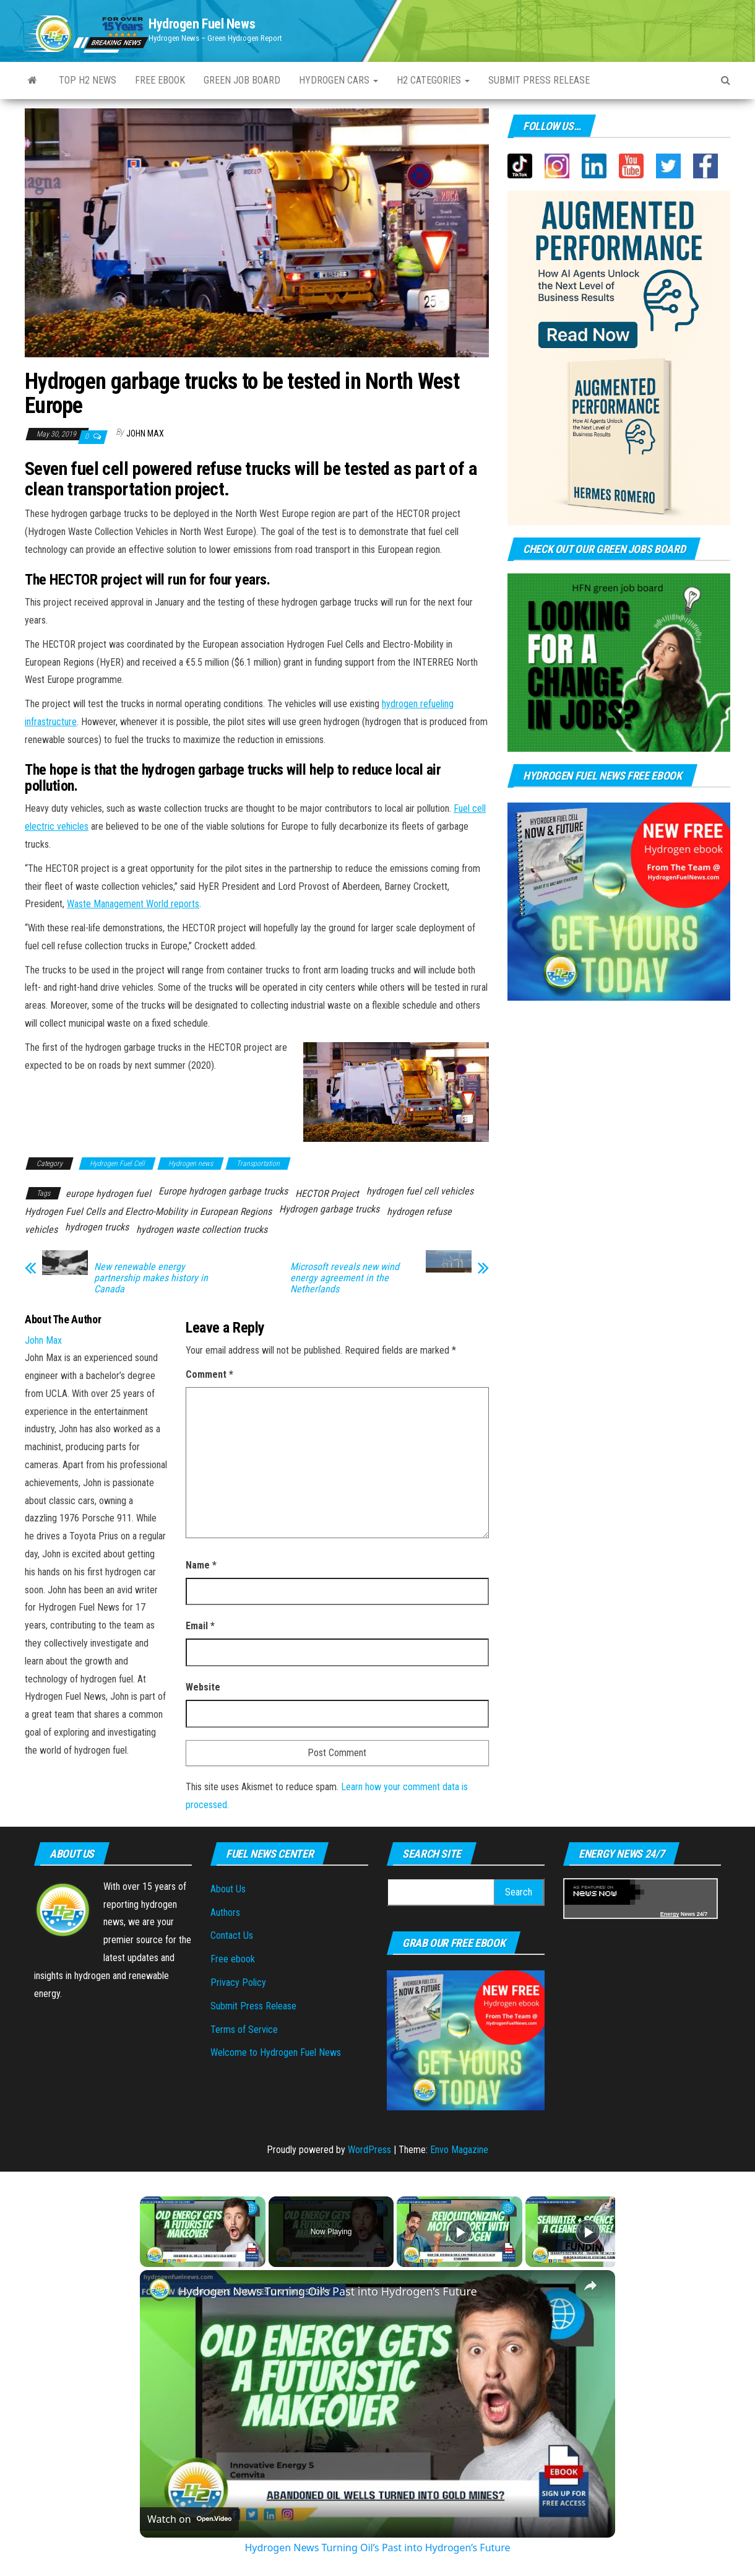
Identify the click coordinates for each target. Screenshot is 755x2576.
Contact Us (231, 1935)
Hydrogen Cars (338, 80)
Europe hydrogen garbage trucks (223, 1191)
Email (200, 1626)
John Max (145, 433)
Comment (209, 1374)
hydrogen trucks (97, 1227)
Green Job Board (242, 80)
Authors (225, 1912)
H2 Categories (433, 80)
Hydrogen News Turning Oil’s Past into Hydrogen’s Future (327, 2291)
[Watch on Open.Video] (189, 2519)
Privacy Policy (238, 1982)
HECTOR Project (327, 1193)
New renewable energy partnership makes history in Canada (151, 1278)
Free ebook (160, 80)
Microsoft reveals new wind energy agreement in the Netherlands (344, 1278)
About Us (228, 1889)
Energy (670, 1914)
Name (201, 1565)
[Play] (459, 2231)
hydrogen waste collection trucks (201, 1229)
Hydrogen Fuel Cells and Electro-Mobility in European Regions (148, 1211)
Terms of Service (244, 2029)
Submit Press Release (253, 2006)
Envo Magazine (459, 2150)
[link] (159, 2290)
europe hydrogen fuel (108, 1193)
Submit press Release (539, 80)
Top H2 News (87, 80)
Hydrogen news (190, 1163)
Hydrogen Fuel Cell (117, 1163)
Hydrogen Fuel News (202, 24)
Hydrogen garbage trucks (329, 1209)
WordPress (369, 2150)
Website (203, 1687)
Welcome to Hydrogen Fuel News (275, 2052)
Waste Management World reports (133, 904)
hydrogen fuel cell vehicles (419, 1191)
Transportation (258, 1163)
